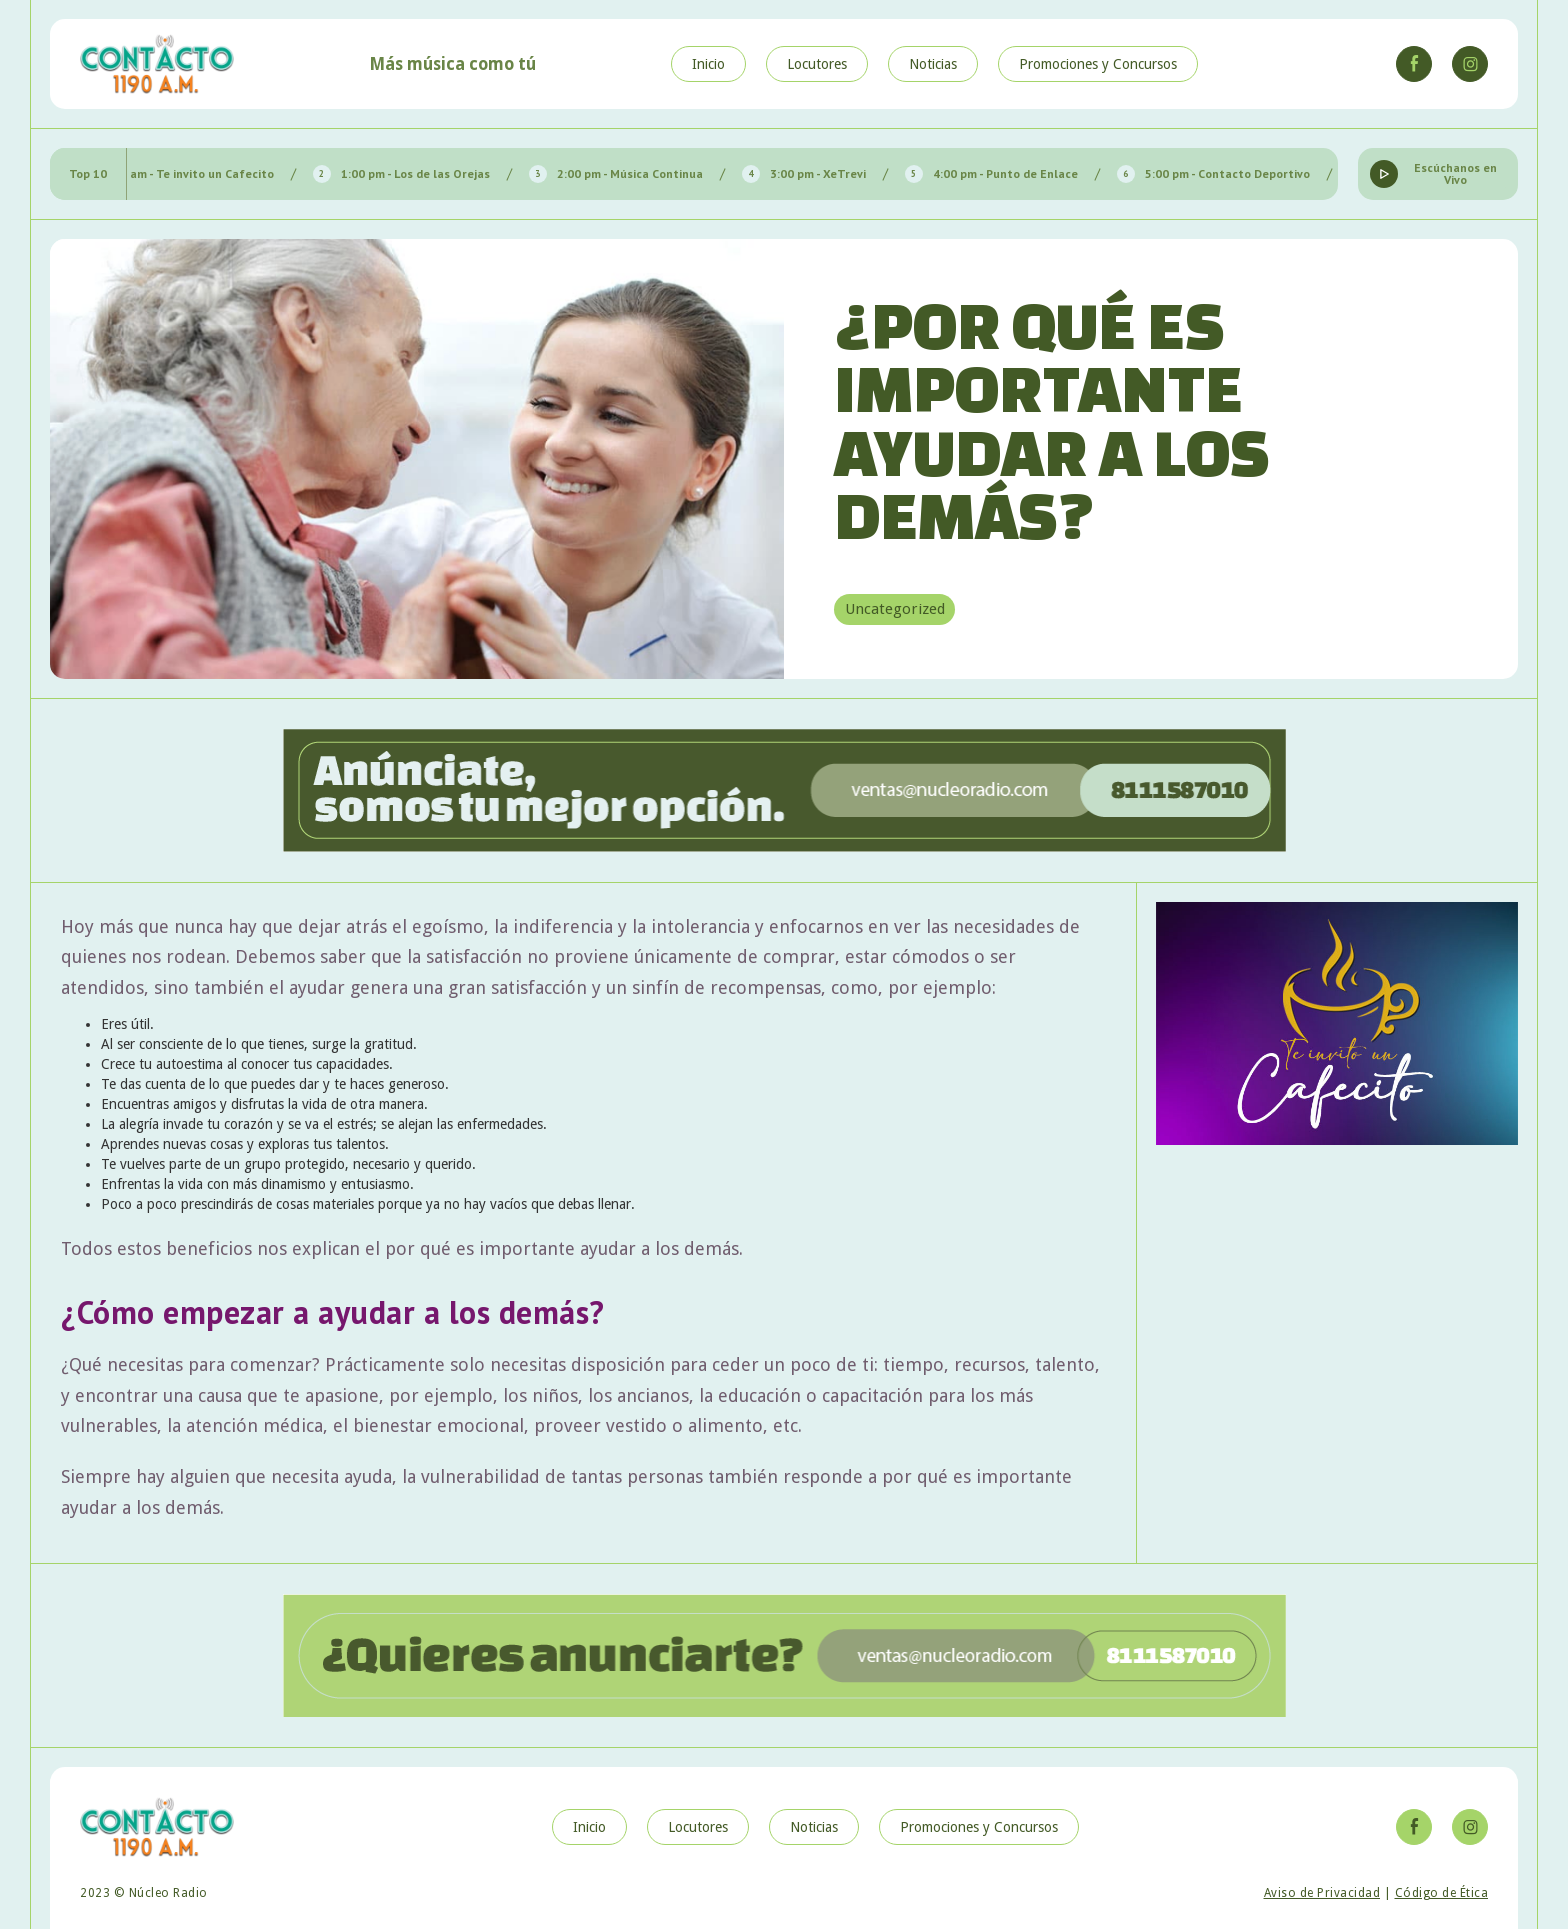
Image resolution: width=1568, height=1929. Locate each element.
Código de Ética (1442, 1893)
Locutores (817, 64)
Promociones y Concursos (1098, 64)
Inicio (708, 64)
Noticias (933, 64)
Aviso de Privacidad (1322, 1893)
